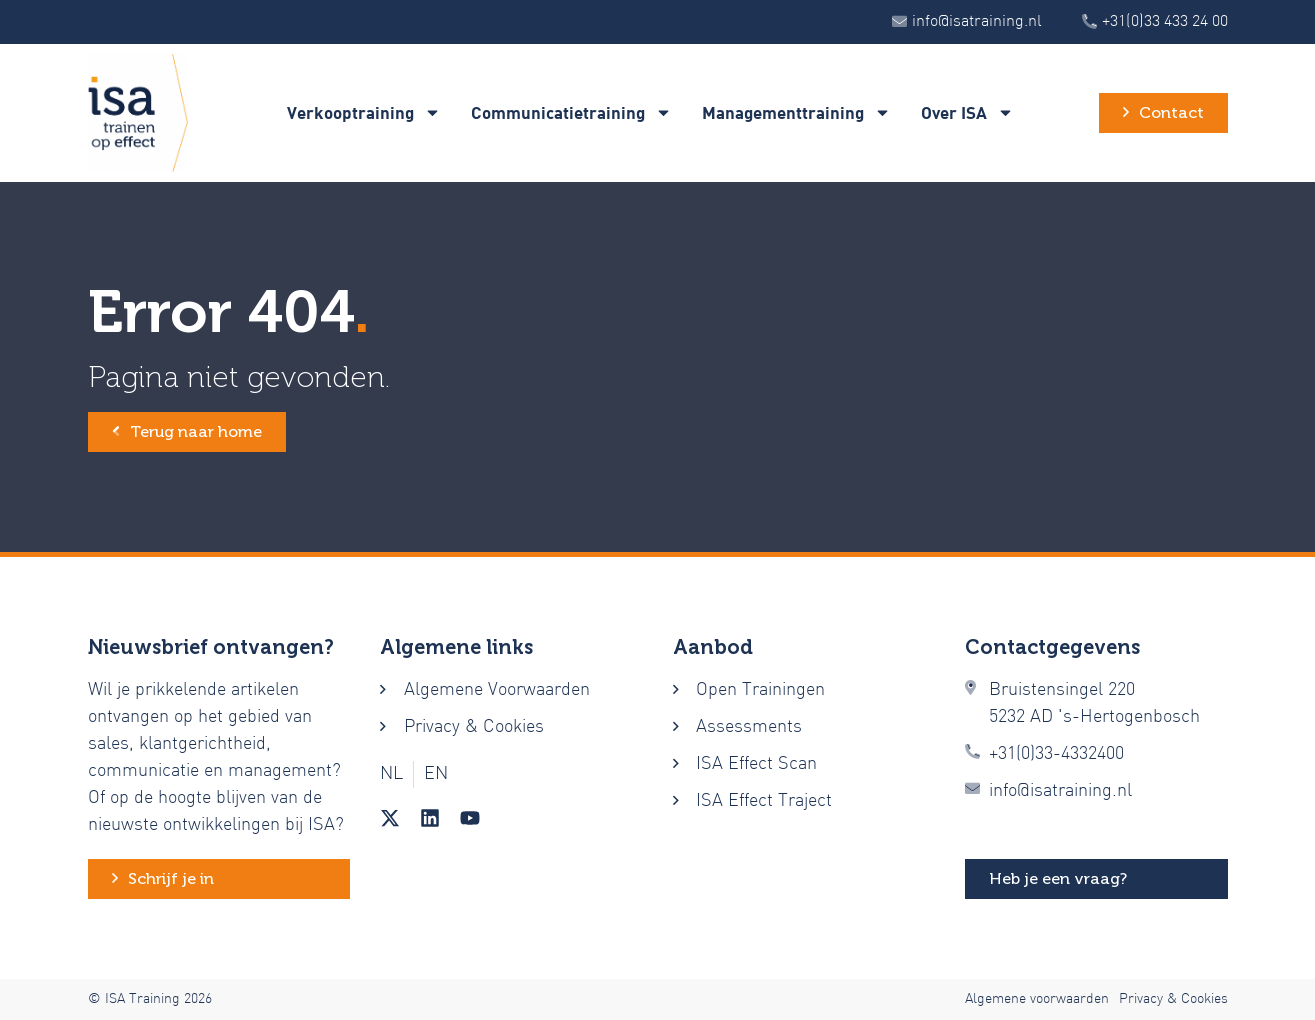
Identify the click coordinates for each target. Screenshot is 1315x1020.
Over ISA (967, 112)
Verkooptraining (364, 112)
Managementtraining (796, 112)
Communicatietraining (571, 112)
